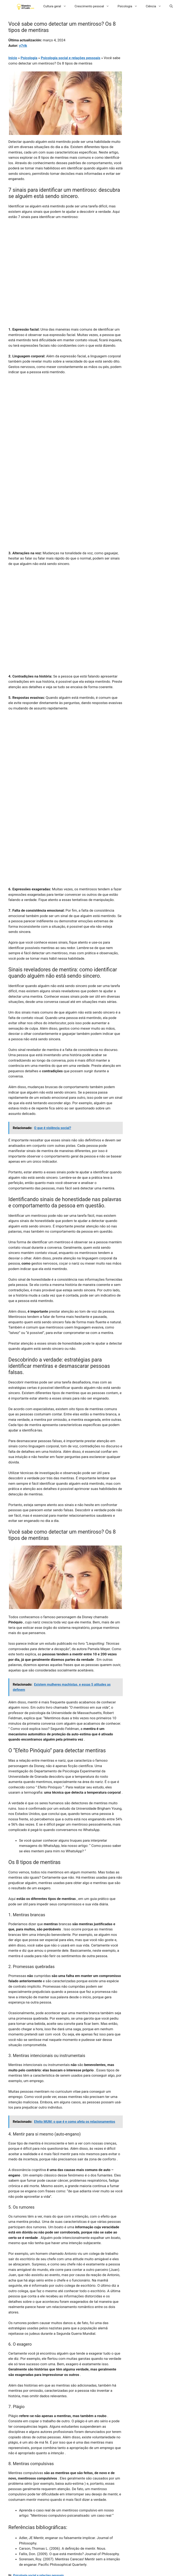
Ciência (155, 6)
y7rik (23, 45)
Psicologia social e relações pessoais (70, 58)
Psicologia (130, 6)
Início (12, 58)
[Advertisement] (65, 254)
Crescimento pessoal (94, 6)
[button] (171, 6)
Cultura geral (56, 6)
